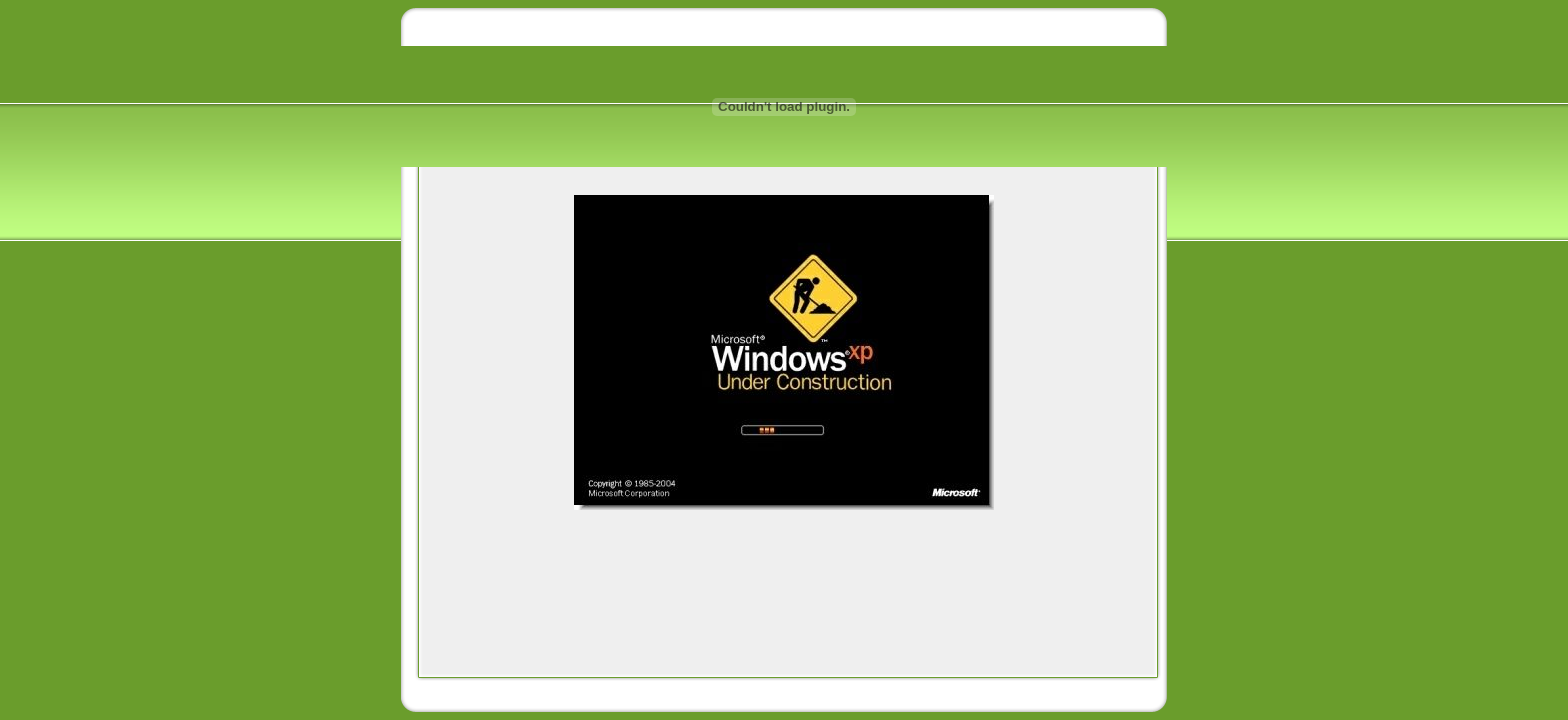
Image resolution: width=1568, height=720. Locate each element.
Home (436, 27)
